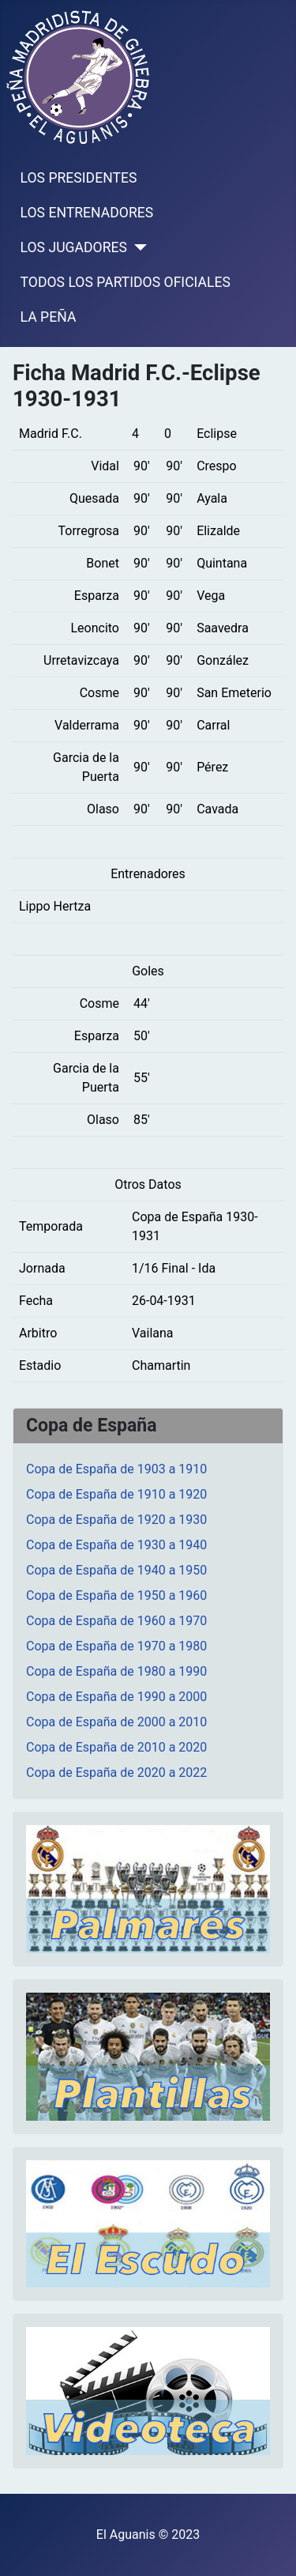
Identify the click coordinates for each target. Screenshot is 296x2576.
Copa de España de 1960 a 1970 (116, 1620)
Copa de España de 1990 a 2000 (116, 1696)
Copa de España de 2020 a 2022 (116, 1772)
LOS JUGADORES (74, 247)
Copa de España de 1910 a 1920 (116, 1494)
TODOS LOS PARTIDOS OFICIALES (125, 282)
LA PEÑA (49, 317)
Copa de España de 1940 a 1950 (116, 1570)
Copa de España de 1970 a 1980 (116, 1646)
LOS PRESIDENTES (79, 178)
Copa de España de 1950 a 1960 (116, 1595)
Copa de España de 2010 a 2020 (116, 1747)
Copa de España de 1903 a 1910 (116, 1469)
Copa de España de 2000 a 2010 (116, 1721)
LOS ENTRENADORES (87, 213)
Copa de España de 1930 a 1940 (116, 1544)
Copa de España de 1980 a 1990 (116, 1671)
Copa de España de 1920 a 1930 (116, 1519)
